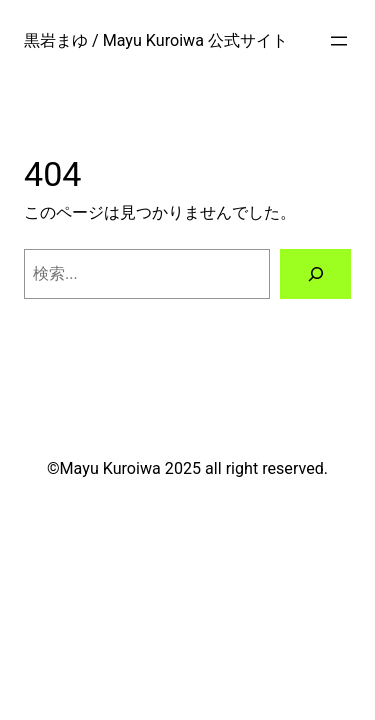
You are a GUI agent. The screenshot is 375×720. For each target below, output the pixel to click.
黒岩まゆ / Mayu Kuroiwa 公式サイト (156, 40)
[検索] (315, 274)
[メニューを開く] (339, 41)
